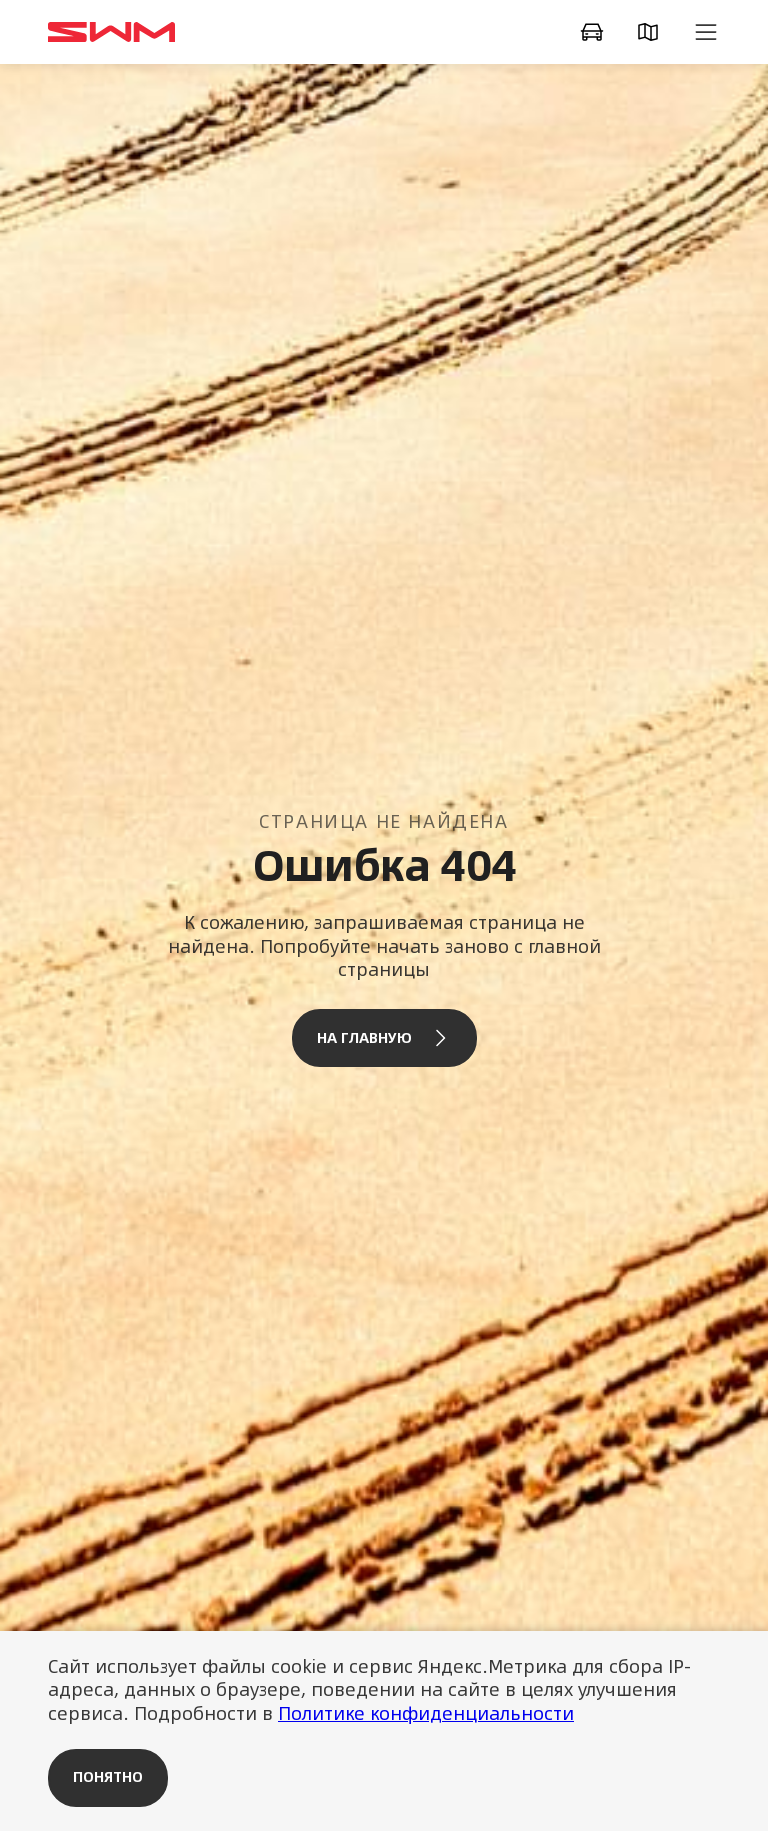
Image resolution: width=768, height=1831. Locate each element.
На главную (384, 1038)
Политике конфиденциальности (426, 1713)
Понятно (108, 1777)
